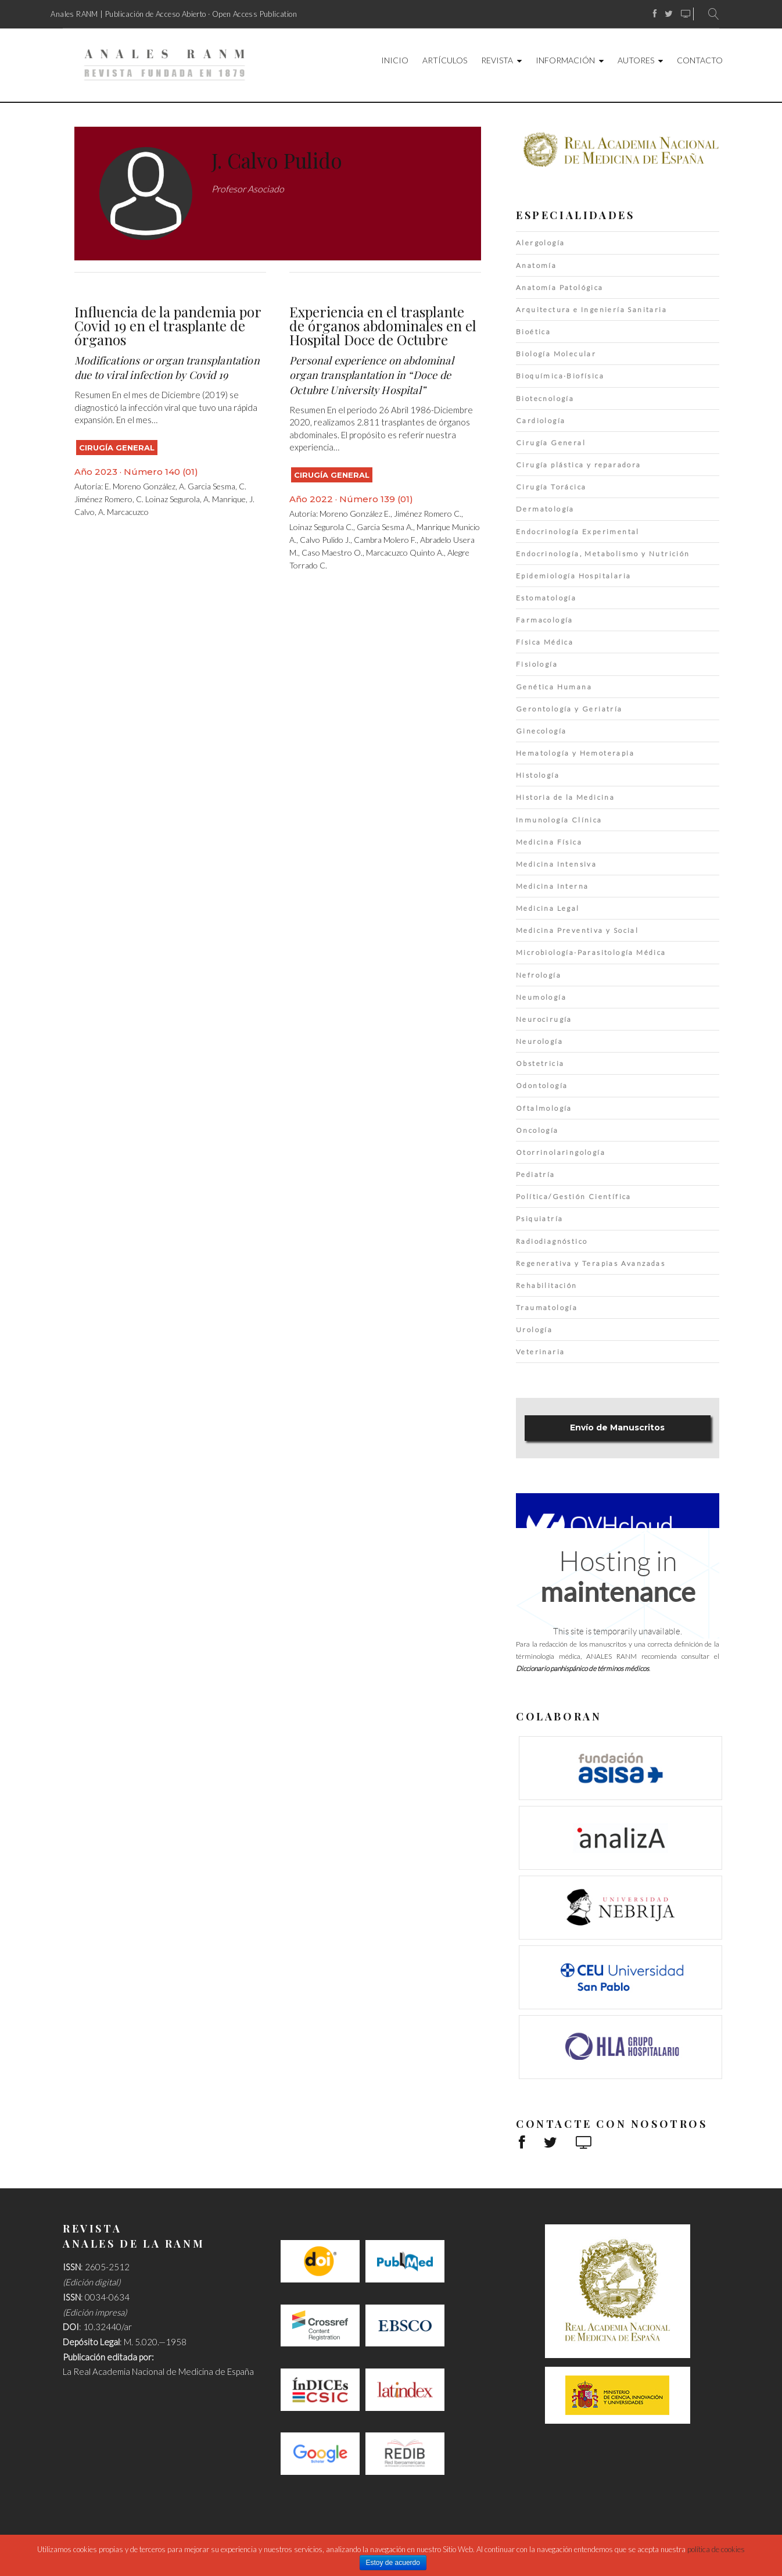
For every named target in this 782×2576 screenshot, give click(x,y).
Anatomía (536, 265)
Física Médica (544, 642)
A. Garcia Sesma (207, 486)
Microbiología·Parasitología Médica (591, 952)
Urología (534, 1329)
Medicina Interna (552, 886)
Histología (537, 775)
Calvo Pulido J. (325, 540)
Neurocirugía (544, 1019)
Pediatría (535, 1174)
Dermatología (545, 509)
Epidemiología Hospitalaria (573, 575)
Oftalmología (544, 1108)
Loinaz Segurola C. (321, 527)
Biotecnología (545, 398)
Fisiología (537, 664)
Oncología (537, 1130)
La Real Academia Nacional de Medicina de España (158, 2371)
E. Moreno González (140, 486)
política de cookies (716, 2549)
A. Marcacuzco (123, 512)
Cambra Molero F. (385, 540)
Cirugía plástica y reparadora (578, 464)
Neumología (541, 997)
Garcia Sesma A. (385, 527)
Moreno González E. (355, 513)
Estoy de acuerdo (393, 2563)
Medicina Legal (548, 908)
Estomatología (546, 597)
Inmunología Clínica (559, 819)
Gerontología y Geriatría (569, 708)
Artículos (444, 60)
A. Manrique (224, 499)
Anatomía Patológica (560, 287)
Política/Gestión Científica (574, 1196)
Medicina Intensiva (556, 864)
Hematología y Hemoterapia (575, 753)
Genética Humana (554, 686)
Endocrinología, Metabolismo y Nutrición (603, 553)
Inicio (394, 60)
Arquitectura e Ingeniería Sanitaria (591, 309)
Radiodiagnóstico (551, 1241)
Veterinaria (540, 1351)
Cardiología (540, 420)
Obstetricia (540, 1063)
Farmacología (544, 620)
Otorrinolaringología (560, 1152)
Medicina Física (549, 842)
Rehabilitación (546, 1285)
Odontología (542, 1085)
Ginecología (541, 731)
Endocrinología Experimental (578, 531)
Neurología (539, 1041)
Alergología (540, 242)
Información (565, 60)
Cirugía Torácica (551, 486)
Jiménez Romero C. (427, 513)
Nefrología (538, 975)
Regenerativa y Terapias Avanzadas (590, 1263)
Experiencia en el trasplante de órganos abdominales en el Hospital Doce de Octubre (382, 325)
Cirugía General (117, 447)
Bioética (533, 331)
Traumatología (546, 1307)
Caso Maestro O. (332, 552)
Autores (636, 60)
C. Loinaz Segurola (168, 499)
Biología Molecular (556, 353)
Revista (497, 60)
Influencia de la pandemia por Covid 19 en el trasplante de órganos (167, 325)
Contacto (700, 60)
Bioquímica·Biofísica (560, 375)
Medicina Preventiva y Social (577, 930)
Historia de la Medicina (565, 797)
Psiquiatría (539, 1218)
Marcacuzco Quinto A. (405, 552)
